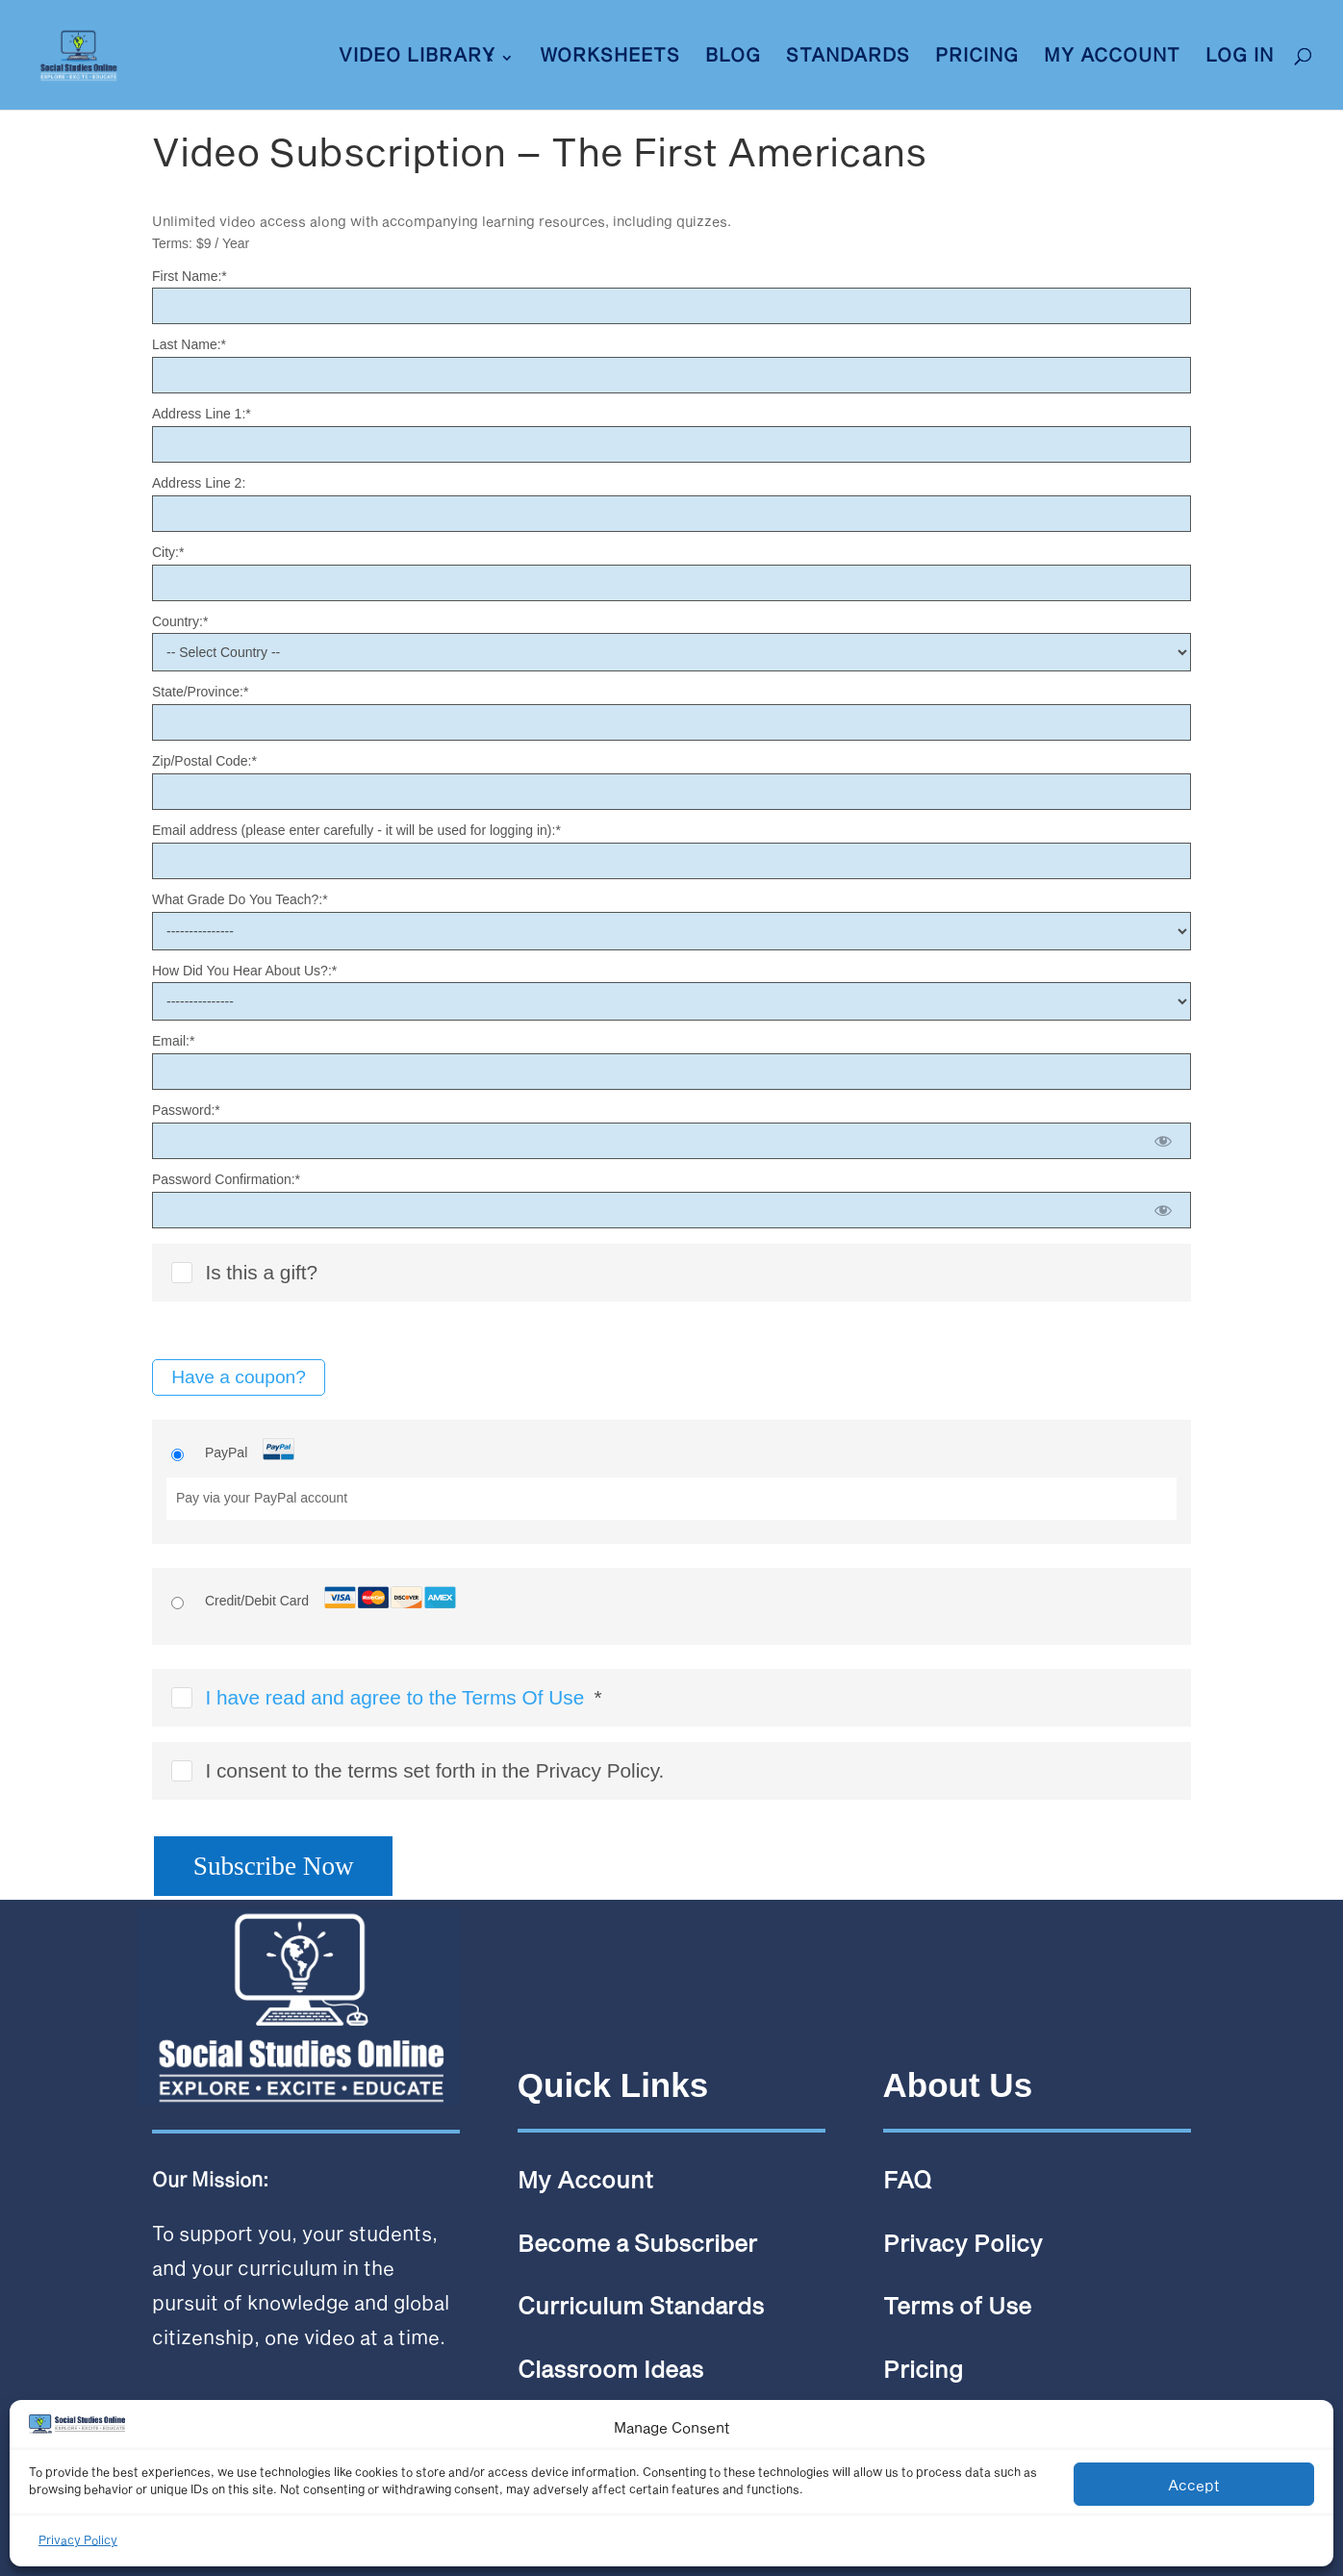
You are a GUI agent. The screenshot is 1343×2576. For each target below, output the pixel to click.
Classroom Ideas (610, 2369)
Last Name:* (189, 344)
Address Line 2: (198, 483)
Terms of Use (957, 2305)
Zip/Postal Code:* (204, 761)
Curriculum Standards (641, 2305)
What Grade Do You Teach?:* (240, 899)
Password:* (186, 1110)
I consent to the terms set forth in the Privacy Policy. (417, 1770)
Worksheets (610, 56)
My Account (1112, 56)
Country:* (180, 621)
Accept (1194, 2484)
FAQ (907, 2179)
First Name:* (189, 276)
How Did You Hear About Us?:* (244, 970)
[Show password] (1163, 1141)
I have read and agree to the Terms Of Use (394, 1697)
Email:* (173, 1040)
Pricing (977, 56)
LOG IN (1239, 56)
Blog (733, 56)
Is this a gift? (244, 1272)
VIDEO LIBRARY (417, 56)
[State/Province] (671, 722)
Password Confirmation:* (226, 1179)
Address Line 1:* (201, 413)
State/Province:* (200, 691)
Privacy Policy (77, 2539)
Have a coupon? (238, 1377)
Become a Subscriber (637, 2243)
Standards (848, 56)
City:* (168, 552)
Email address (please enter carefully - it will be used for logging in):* (356, 830)
